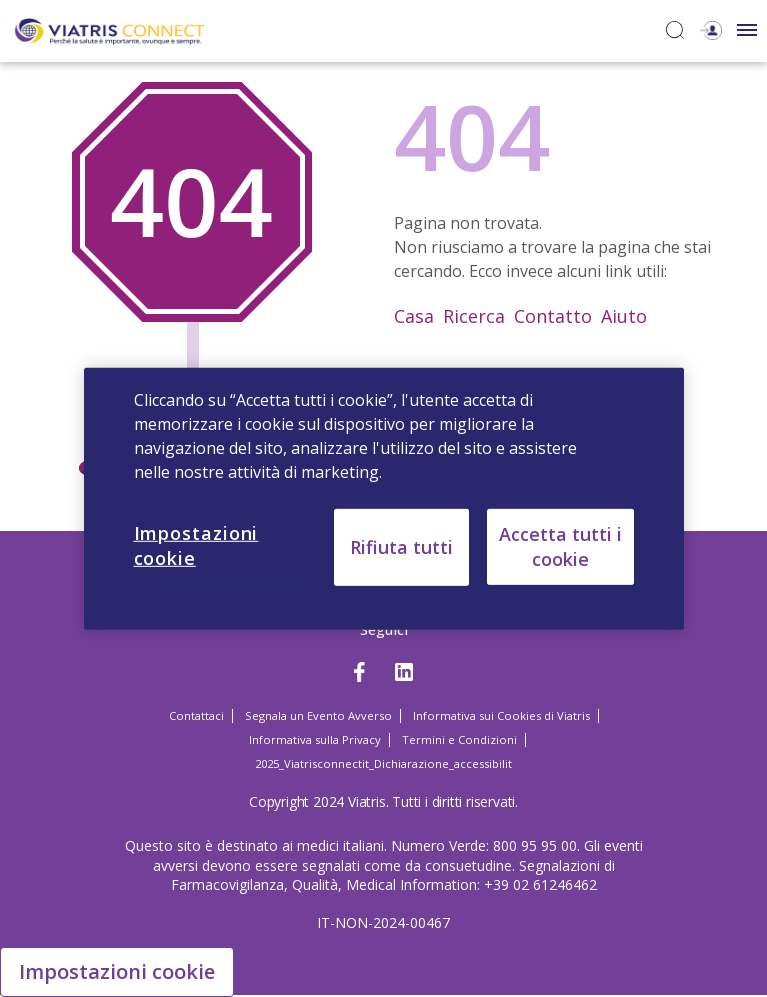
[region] (384, 498)
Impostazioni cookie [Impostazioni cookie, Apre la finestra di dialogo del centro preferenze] (196, 544)
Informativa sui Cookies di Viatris (501, 715)
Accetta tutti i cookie (560, 545)
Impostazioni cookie (117, 971)
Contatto (553, 316)
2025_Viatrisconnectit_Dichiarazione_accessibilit (383, 763)
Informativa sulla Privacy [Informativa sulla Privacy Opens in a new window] (315, 739)
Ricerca (474, 316)
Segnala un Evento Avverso (318, 715)
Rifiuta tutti (401, 546)
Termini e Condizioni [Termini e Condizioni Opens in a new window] (459, 739)
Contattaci (196, 715)
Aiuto (624, 316)
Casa (414, 316)
